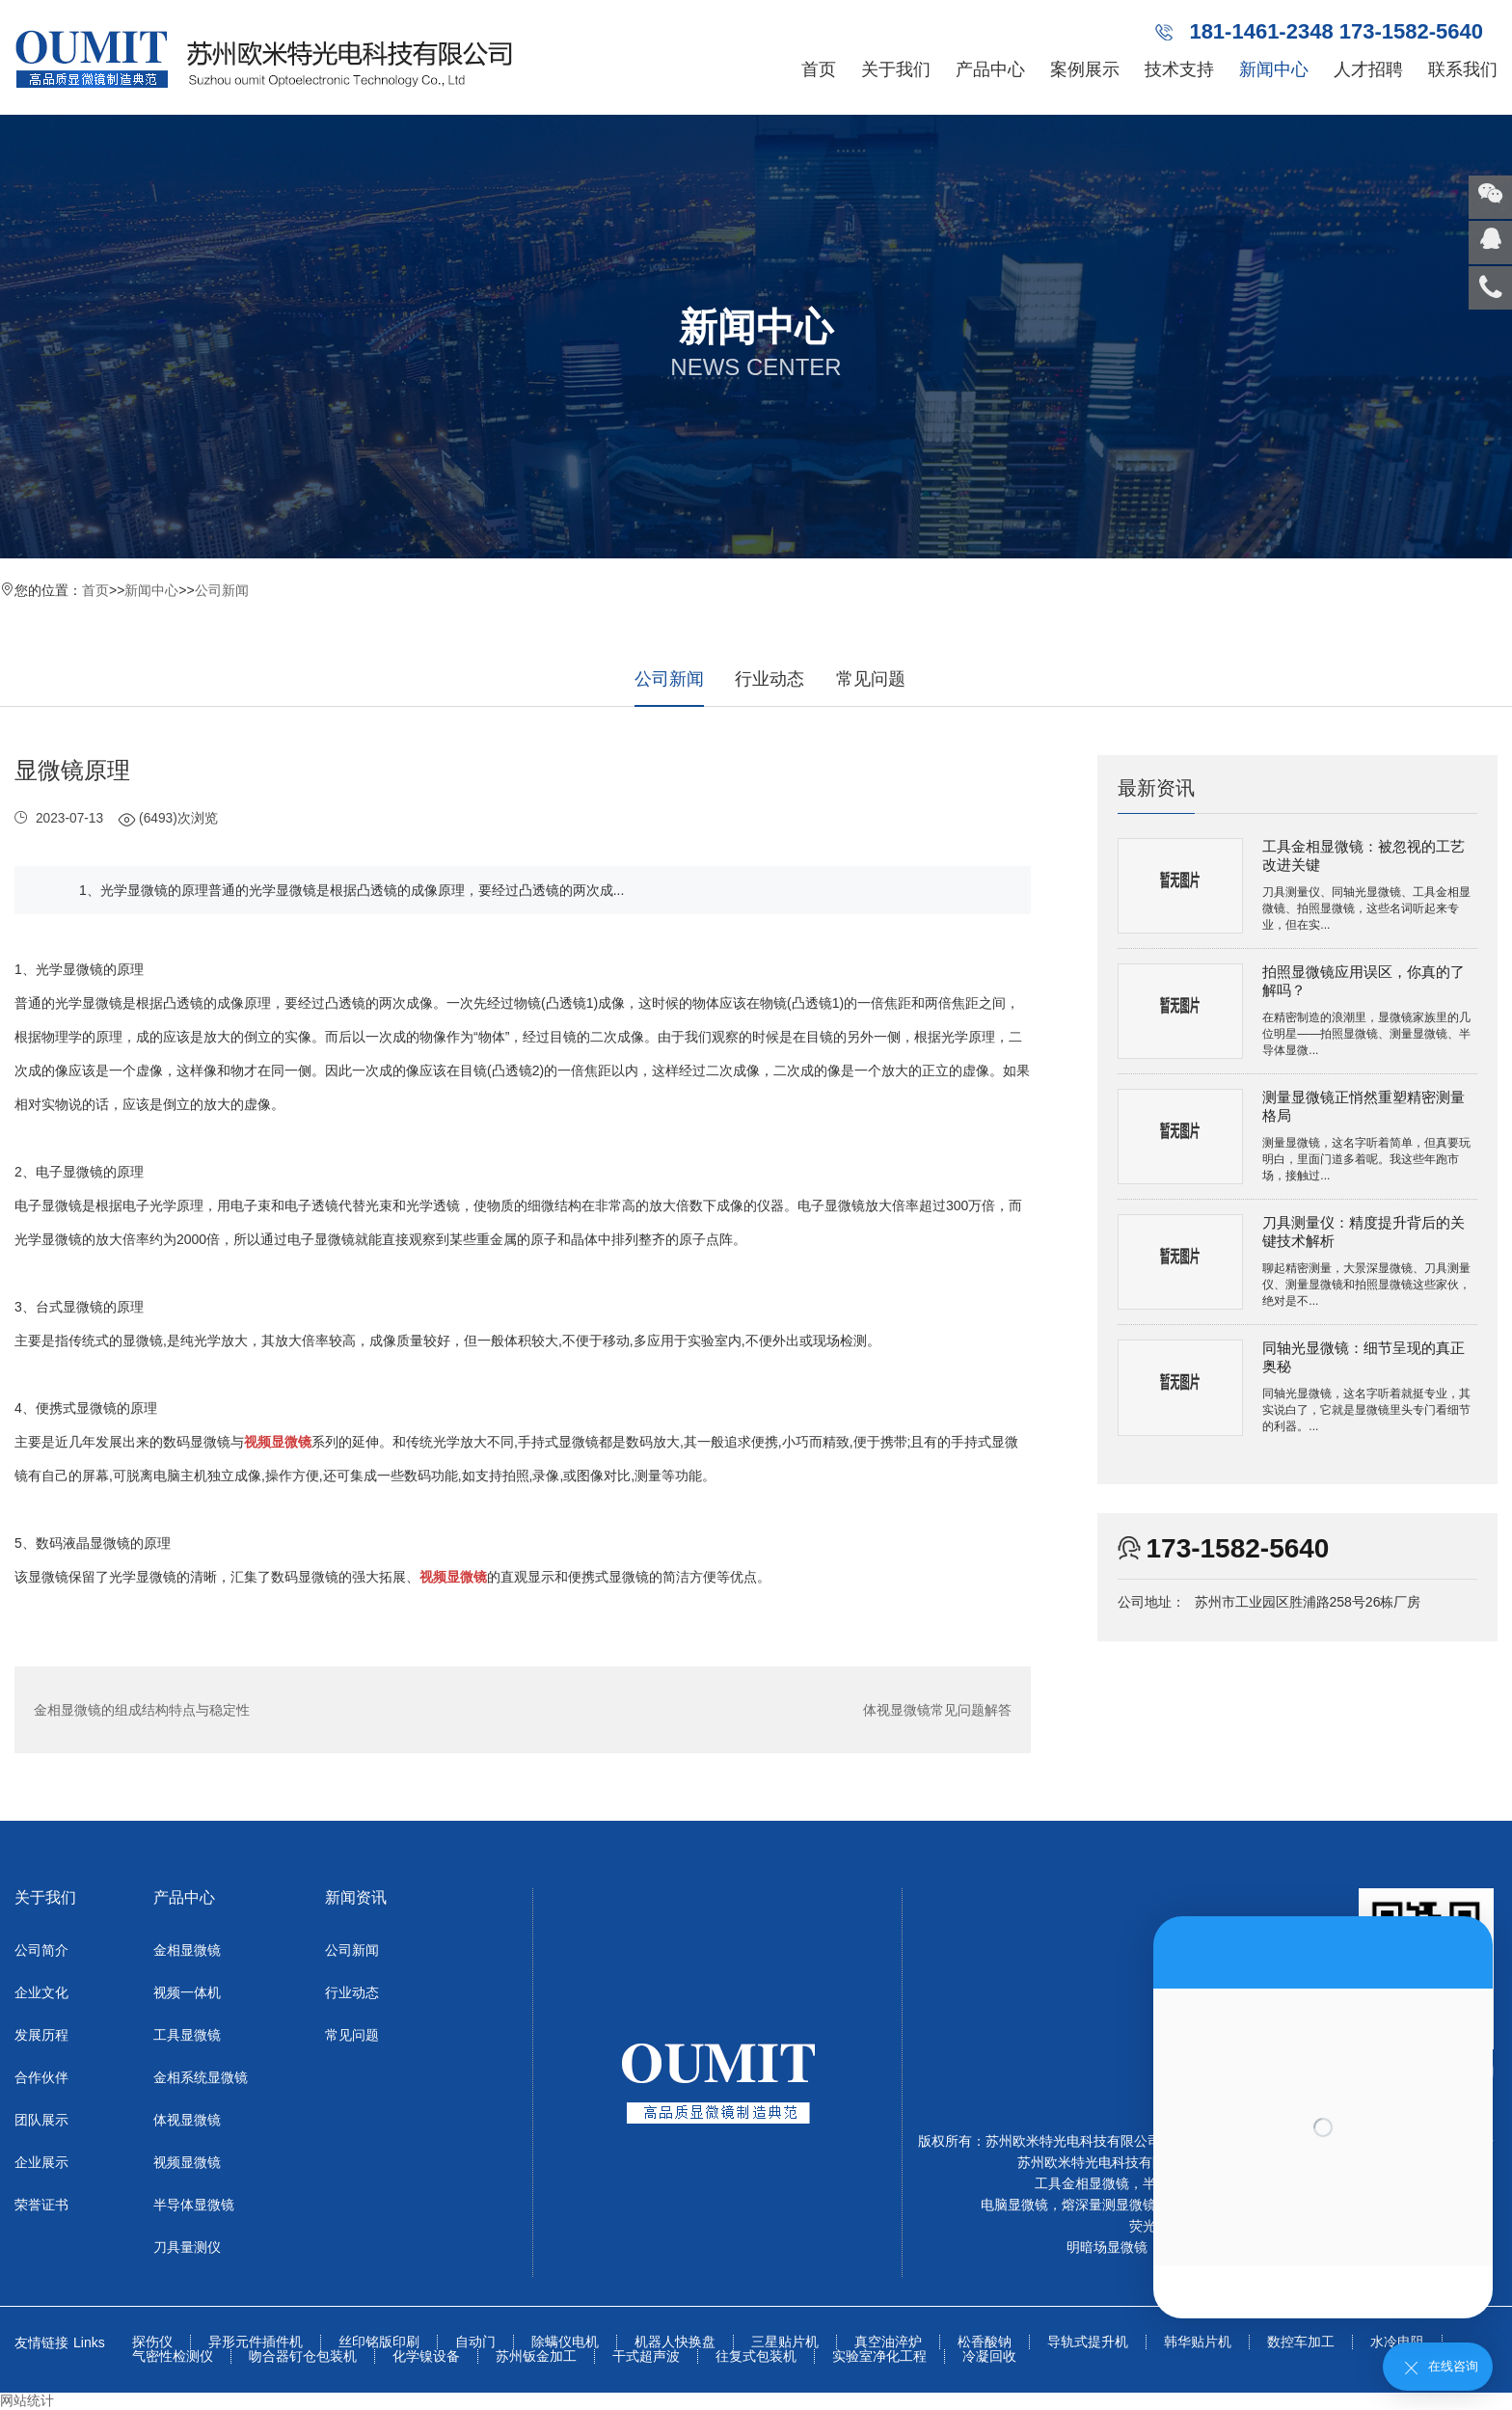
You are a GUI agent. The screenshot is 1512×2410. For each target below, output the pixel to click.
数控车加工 (1301, 2342)
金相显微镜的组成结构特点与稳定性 (142, 1710)
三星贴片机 (785, 2342)
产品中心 (990, 69)
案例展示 (1085, 69)
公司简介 (41, 1950)
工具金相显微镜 (1082, 2183)
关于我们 (896, 69)
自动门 (475, 2342)
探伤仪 (152, 2342)
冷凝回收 (989, 2356)
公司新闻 (222, 590)
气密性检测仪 (172, 2356)
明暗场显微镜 (1107, 2247)
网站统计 (27, 2400)
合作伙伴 (41, 2077)
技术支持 (1179, 69)
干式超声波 (646, 2356)
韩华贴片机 (1197, 2342)
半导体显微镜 (193, 2204)
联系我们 (1463, 69)
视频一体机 (187, 1992)
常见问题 (870, 679)
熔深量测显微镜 (1109, 2204)
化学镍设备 (426, 2356)
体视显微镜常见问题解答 (937, 1710)
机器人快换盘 (675, 2342)
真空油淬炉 (888, 2342)
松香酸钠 (985, 2342)
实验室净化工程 (879, 2356)
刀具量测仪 (187, 2247)
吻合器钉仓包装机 (303, 2356)
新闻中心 (1274, 69)
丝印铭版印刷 (378, 2342)
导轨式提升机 (1087, 2342)
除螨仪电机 (565, 2342)
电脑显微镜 (1014, 2204)
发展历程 (41, 2035)
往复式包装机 (756, 2356)
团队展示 (41, 2119)
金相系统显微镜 (200, 2077)
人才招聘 (1368, 69)
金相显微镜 (187, 1950)
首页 (818, 69)
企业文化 (41, 1992)
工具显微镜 (187, 2035)
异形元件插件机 (255, 2342)
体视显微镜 (187, 2119)
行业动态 (769, 679)
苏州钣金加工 (536, 2356)
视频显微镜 (187, 2162)
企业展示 (41, 2162)
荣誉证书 (41, 2204)
